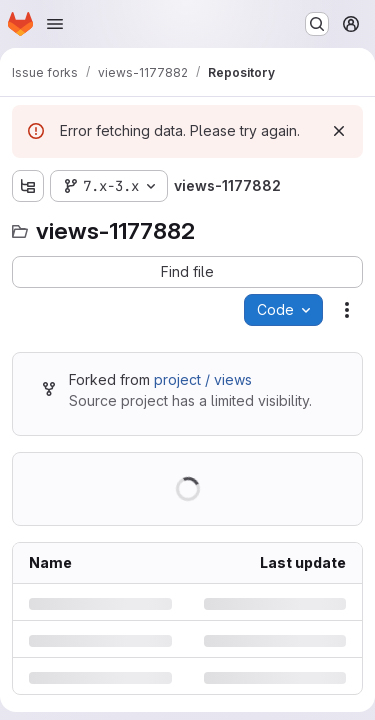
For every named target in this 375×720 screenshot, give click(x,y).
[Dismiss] (339, 131)
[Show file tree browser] (28, 186)
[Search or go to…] (317, 24)
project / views (203, 379)
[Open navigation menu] (55, 24)
